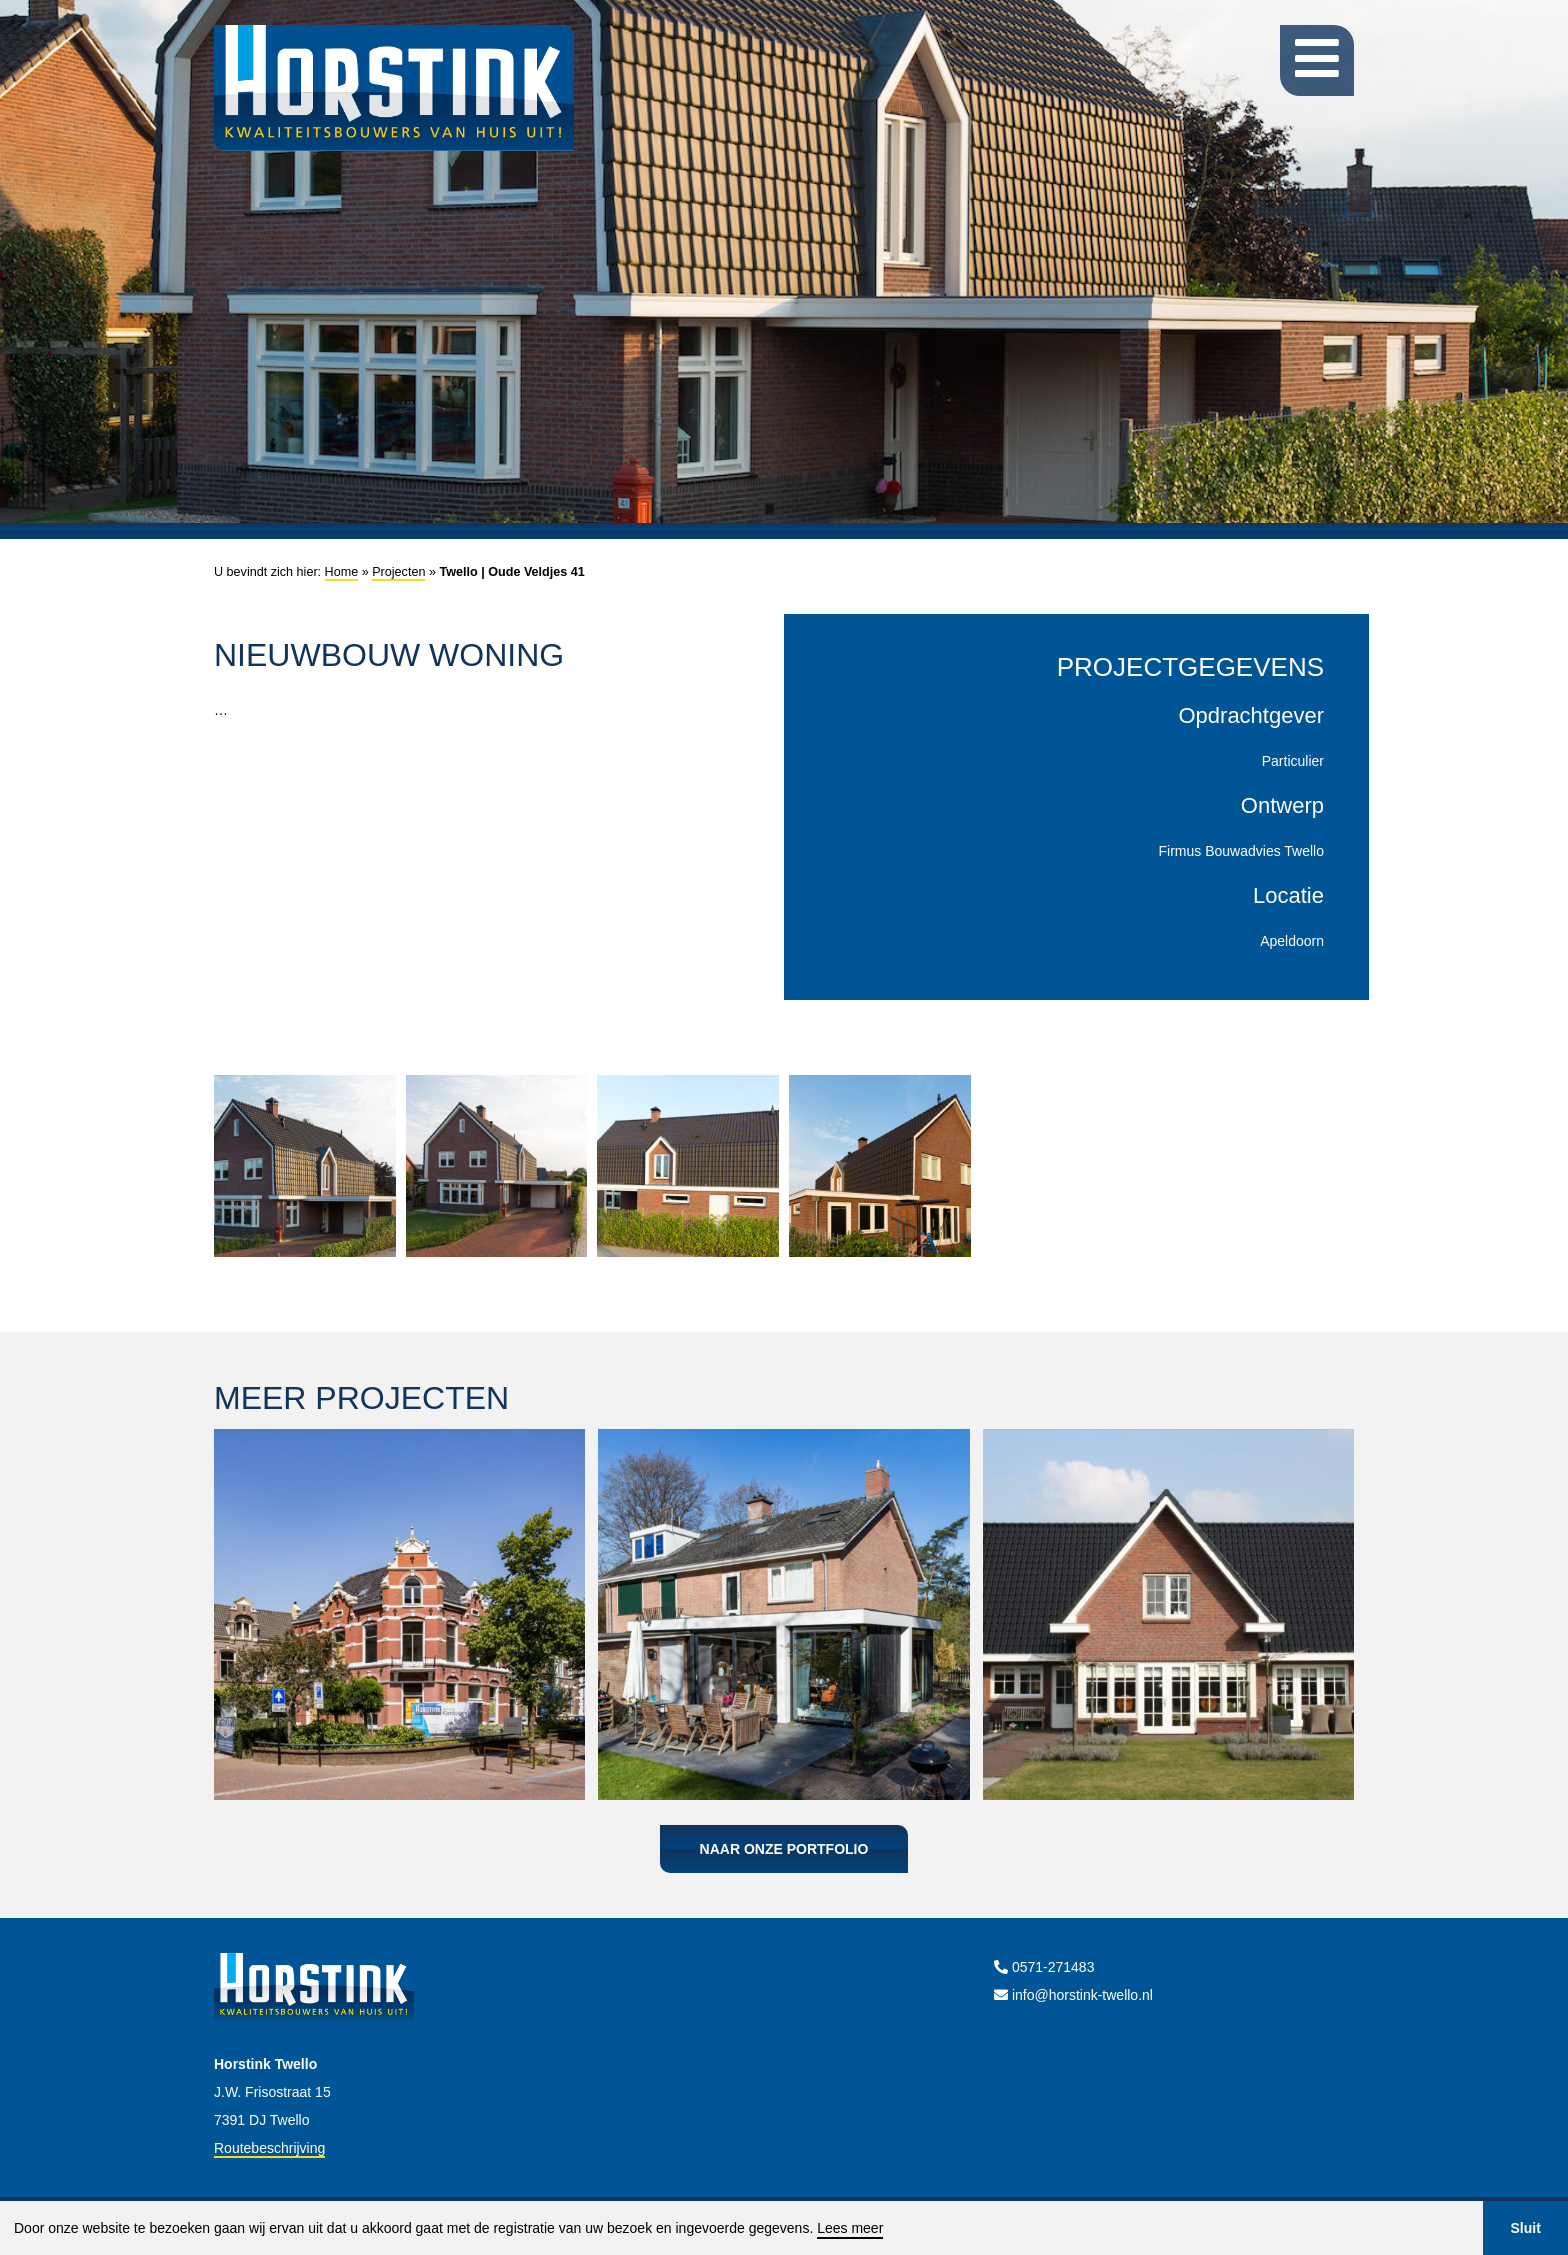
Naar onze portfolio (784, 1849)
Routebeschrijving (269, 2148)
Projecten (398, 572)
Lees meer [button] (850, 2228)
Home (342, 572)
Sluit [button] (1525, 2228)
